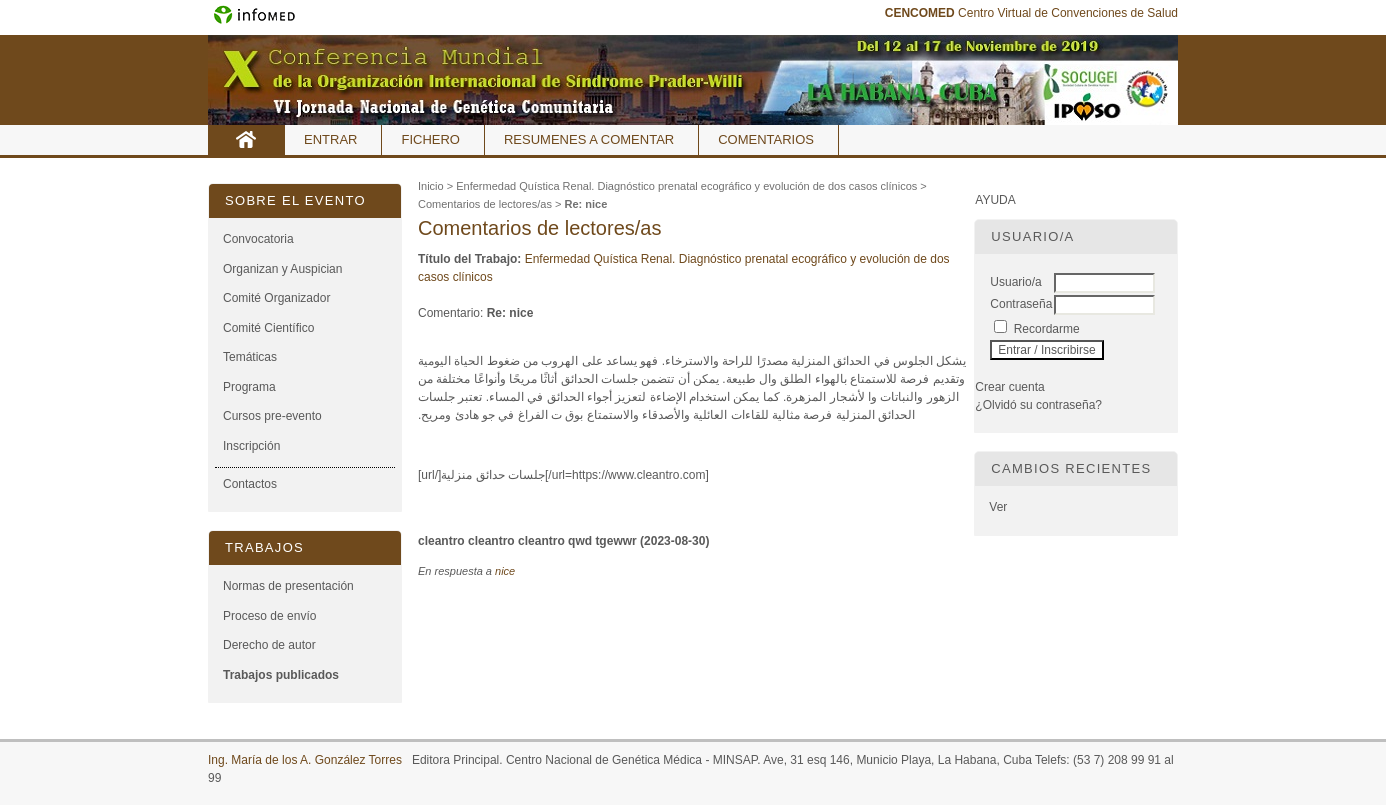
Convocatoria (258, 239)
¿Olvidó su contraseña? (1038, 405)
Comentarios (766, 139)
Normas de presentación (288, 586)
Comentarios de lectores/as (485, 204)
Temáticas (250, 357)
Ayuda (995, 200)
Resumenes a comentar (589, 139)
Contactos (250, 484)
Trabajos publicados (281, 675)
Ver (998, 507)
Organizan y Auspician (282, 269)
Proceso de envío (269, 616)
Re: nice (585, 204)
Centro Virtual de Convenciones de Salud (1031, 13)
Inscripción (251, 446)
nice (505, 571)
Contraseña (1021, 304)
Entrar (330, 139)
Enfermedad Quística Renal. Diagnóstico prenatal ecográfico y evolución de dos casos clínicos (686, 186)
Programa (249, 387)
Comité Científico (268, 328)
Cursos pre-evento (272, 416)
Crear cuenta (1009, 387)
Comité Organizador (276, 298)
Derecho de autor (269, 645)
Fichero (430, 139)
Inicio (246, 140)
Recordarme (1047, 329)
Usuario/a (1015, 282)
